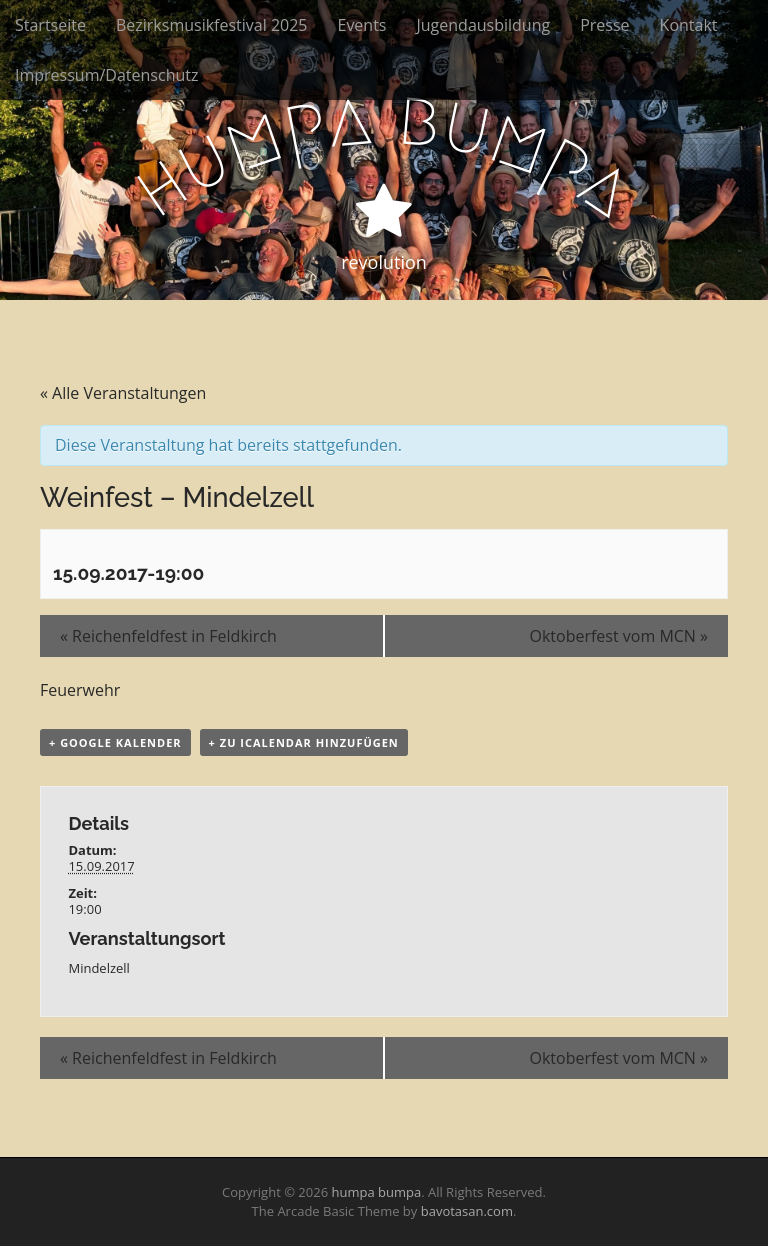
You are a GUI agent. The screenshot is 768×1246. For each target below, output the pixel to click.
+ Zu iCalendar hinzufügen (304, 742)
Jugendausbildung (484, 25)
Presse (604, 25)
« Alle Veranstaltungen (123, 393)
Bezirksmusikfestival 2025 (212, 25)
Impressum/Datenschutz (106, 75)
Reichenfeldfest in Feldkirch (168, 636)
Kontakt (689, 25)
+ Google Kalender (115, 742)
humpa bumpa (376, 1192)
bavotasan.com (467, 1211)
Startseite (50, 25)
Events (361, 25)
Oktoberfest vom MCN (618, 636)
